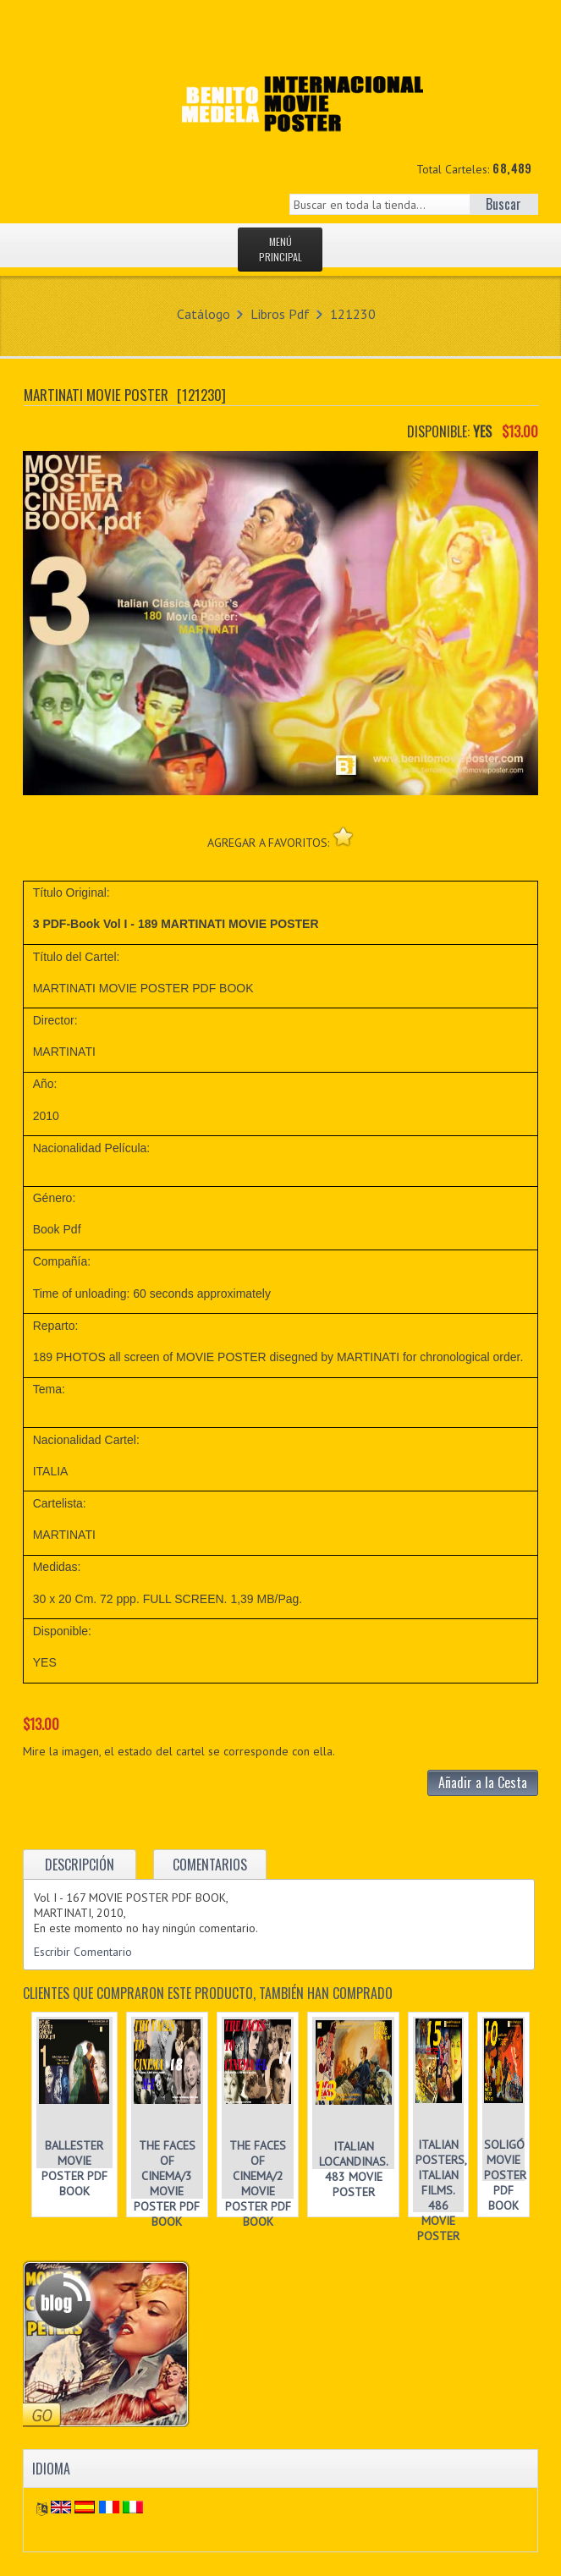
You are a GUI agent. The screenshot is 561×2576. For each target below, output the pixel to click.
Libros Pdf (280, 313)
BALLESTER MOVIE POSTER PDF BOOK (74, 2168)
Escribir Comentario (83, 1951)
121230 (353, 313)
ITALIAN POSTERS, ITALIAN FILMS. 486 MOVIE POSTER (441, 2190)
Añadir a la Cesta (482, 1782)
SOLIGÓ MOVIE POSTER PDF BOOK (505, 2175)
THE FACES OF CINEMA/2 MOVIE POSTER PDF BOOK (258, 2183)
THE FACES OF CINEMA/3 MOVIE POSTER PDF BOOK (167, 2183)
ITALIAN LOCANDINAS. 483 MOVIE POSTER (353, 2169)
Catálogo (203, 313)
